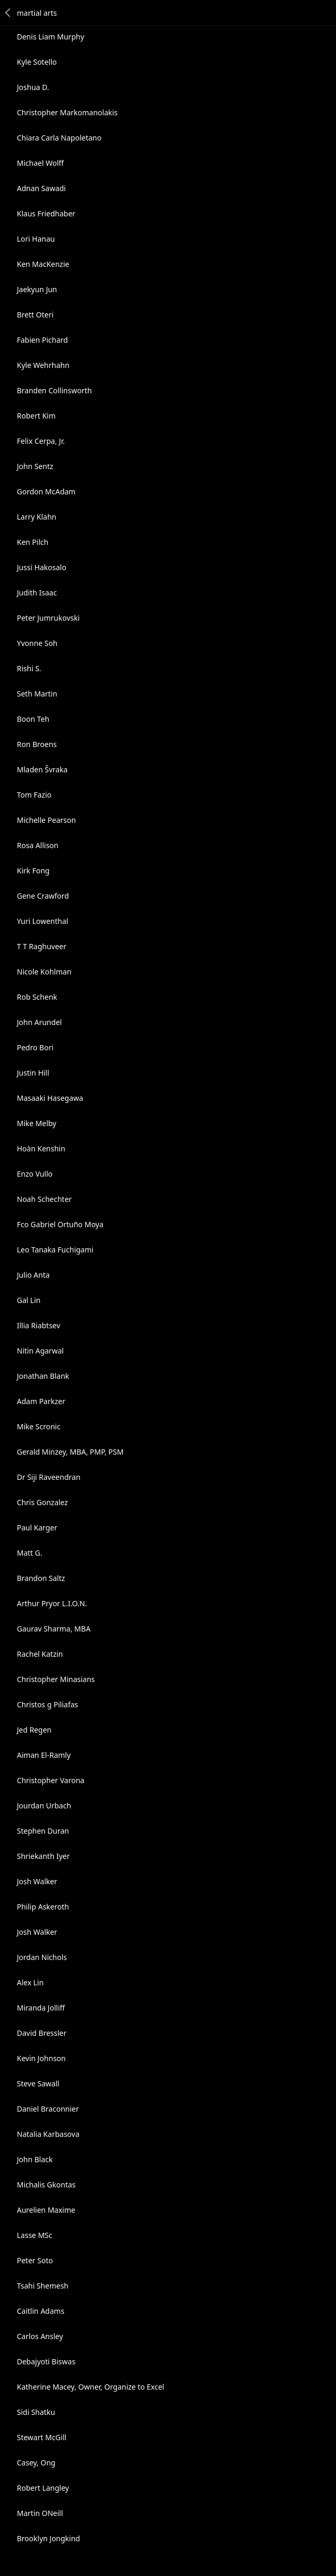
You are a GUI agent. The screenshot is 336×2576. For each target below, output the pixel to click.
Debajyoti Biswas (46, 2361)
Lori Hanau (36, 239)
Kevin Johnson (41, 2058)
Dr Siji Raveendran (49, 1477)
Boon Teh (33, 719)
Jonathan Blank (43, 1376)
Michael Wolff (40, 163)
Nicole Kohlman (44, 972)
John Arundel (39, 1022)
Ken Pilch (32, 542)
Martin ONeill (40, 2513)
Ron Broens (37, 744)
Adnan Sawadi (41, 188)
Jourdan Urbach (44, 1806)
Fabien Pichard (42, 340)
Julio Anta (33, 1275)
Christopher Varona (50, 1780)
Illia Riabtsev (38, 1325)
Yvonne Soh (37, 643)
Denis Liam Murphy (50, 37)
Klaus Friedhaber (46, 213)
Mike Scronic (39, 1426)
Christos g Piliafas (47, 1704)
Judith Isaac (37, 593)
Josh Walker (37, 1881)
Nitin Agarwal (40, 1351)
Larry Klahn (36, 517)
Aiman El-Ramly (44, 1755)
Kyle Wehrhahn (43, 365)
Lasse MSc (34, 2235)
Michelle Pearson (46, 820)
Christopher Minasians (56, 1679)
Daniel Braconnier (48, 2109)
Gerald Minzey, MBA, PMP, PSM (70, 1452)
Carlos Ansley (40, 2336)
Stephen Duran (43, 1831)
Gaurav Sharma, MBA (54, 1629)
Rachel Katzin (40, 1654)
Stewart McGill (41, 2437)
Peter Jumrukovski (48, 618)
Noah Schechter (44, 1199)
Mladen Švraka (42, 769)
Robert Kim (36, 416)
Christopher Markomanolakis (67, 112)
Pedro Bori (35, 1047)
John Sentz (35, 466)
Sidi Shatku (36, 2412)
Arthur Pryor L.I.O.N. (52, 1603)
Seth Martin (37, 694)
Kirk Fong (33, 871)
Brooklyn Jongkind (48, 2538)
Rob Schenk (37, 997)
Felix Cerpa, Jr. (41, 441)
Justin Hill (33, 1073)
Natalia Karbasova (48, 2134)
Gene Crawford (43, 896)
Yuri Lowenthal (42, 921)
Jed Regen (34, 1730)
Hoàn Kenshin (41, 1148)
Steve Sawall (38, 2083)
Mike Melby (36, 1123)
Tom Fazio (34, 795)
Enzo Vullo (35, 1174)
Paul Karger (37, 1528)
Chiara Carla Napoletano (59, 138)
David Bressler (41, 2033)
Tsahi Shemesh (42, 2286)
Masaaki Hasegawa (50, 1098)
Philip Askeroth (43, 1907)
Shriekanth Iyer (43, 1856)
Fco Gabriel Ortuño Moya (60, 1224)
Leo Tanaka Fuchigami (55, 1250)
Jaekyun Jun (37, 289)
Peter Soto (35, 2260)
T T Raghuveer (41, 946)
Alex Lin (30, 1982)
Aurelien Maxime (46, 2210)
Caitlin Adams (40, 2311)
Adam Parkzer (41, 1401)
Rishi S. (29, 668)
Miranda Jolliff (41, 2008)
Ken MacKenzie (43, 264)
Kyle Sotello (37, 62)
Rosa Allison (37, 845)
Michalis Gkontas (46, 2185)
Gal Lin (29, 1300)
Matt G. (29, 1553)
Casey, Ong (36, 2463)
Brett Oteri (35, 315)
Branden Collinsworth (54, 390)
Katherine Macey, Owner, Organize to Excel (90, 2387)
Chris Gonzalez (42, 1502)
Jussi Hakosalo (41, 567)
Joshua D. (33, 87)
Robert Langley (43, 2488)
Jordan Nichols (42, 1957)
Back (8, 12)
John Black (35, 2159)
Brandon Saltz (41, 1578)
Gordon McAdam (46, 491)
